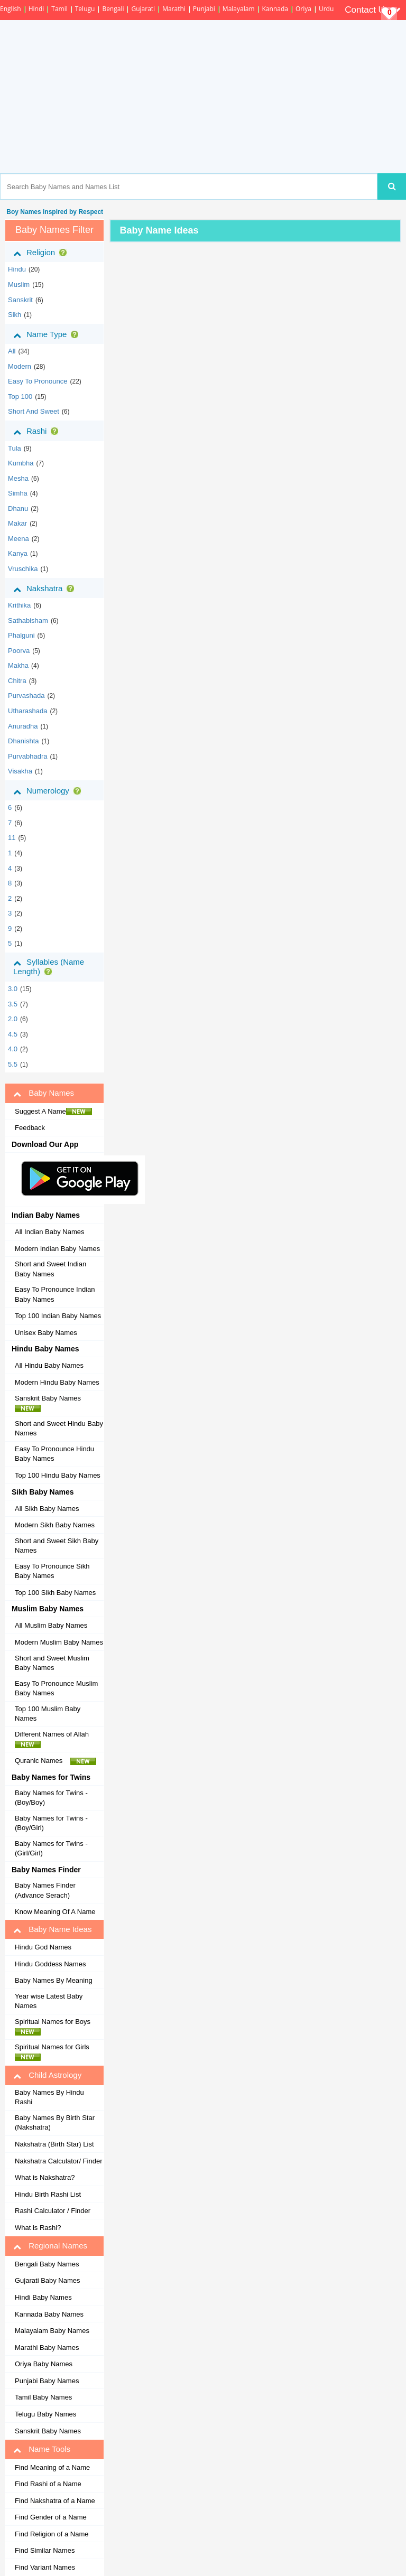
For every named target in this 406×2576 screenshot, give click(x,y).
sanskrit (20, 300)
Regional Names (50, 2246)
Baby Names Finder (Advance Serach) (45, 1890)
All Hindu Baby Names (49, 1365)
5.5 (12, 1064)
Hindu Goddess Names (50, 1964)
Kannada (275, 8)
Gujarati (143, 8)
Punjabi (204, 8)
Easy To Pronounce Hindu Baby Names (54, 1454)
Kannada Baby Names (49, 2314)
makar (17, 523)
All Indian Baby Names (50, 1232)
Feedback (30, 1128)
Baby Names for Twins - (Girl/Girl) (51, 1849)
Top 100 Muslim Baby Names (47, 1714)
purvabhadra (27, 756)
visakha (20, 771)
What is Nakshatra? (45, 2177)
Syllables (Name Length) (48, 966)
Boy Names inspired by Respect (54, 212)
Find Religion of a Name (51, 2534)
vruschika (23, 569)
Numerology (49, 791)
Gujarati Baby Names (47, 2280)
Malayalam (239, 8)
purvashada (26, 695)
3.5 (12, 1004)
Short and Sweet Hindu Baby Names (59, 1429)
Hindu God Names (43, 1947)
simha (17, 493)
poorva (19, 651)
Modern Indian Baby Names (57, 1249)
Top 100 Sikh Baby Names (55, 1593)
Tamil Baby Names (43, 2397)
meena (18, 539)
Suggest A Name (53, 1111)
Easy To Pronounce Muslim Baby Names (56, 1688)
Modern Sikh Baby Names (55, 1525)
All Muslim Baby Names (51, 1625)
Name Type (47, 334)
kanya (17, 553)
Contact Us (373, 10)
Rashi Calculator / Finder (52, 2211)
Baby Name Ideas (52, 1929)
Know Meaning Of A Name (55, 1912)
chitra (17, 681)
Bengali (113, 8)
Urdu (326, 8)
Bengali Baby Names (47, 2264)
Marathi (174, 8)
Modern (19, 366)
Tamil (59, 8)
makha (18, 665)
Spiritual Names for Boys (55, 2027)
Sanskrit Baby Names (51, 1403)
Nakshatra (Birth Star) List (54, 2144)
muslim (19, 284)
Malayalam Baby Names (52, 2331)
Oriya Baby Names (43, 2364)
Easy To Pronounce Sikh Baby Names (52, 1571)
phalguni (21, 635)
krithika (19, 605)
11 (11, 838)
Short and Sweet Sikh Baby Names (56, 1546)
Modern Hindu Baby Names (57, 1382)
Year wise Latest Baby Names (48, 2001)
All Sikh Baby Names (47, 1509)
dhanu (18, 508)
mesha (18, 478)
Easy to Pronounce (38, 381)
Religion (42, 252)
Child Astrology (47, 2075)
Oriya (303, 8)
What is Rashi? (38, 2228)
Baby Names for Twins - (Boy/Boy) (51, 1798)
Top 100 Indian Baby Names (58, 1316)
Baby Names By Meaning (54, 1980)
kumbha (20, 463)
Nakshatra (45, 588)
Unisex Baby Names (46, 1333)
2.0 (12, 1019)
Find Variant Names (45, 2567)
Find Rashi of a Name (48, 2484)
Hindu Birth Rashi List (48, 2194)
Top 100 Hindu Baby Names (57, 1475)
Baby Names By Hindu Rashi (49, 2097)
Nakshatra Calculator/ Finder (58, 2161)
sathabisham (28, 620)
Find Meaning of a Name (52, 2467)
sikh (14, 315)
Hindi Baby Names (43, 2297)
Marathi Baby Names (47, 2347)
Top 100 (20, 396)
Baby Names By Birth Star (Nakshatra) (55, 2123)
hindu (17, 269)
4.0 (12, 1049)
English (10, 8)
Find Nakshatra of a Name (55, 2501)
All (11, 351)
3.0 (12, 989)
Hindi (36, 8)
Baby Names (43, 1093)
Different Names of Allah (55, 1739)
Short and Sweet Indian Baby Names (50, 1269)
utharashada (27, 711)
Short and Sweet (33, 411)
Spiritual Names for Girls (55, 2052)
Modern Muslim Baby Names (59, 1642)
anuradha (23, 726)
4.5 (12, 1034)
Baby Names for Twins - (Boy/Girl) (51, 1823)
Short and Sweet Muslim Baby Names (52, 1663)
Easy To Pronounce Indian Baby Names (55, 1294)
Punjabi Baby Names (47, 2381)
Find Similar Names (45, 2550)
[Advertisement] (243, 97)
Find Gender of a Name (51, 2517)
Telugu (85, 8)
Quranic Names (55, 1761)
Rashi (37, 431)
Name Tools (41, 2449)
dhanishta (23, 741)
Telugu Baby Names (45, 2414)
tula (14, 448)
